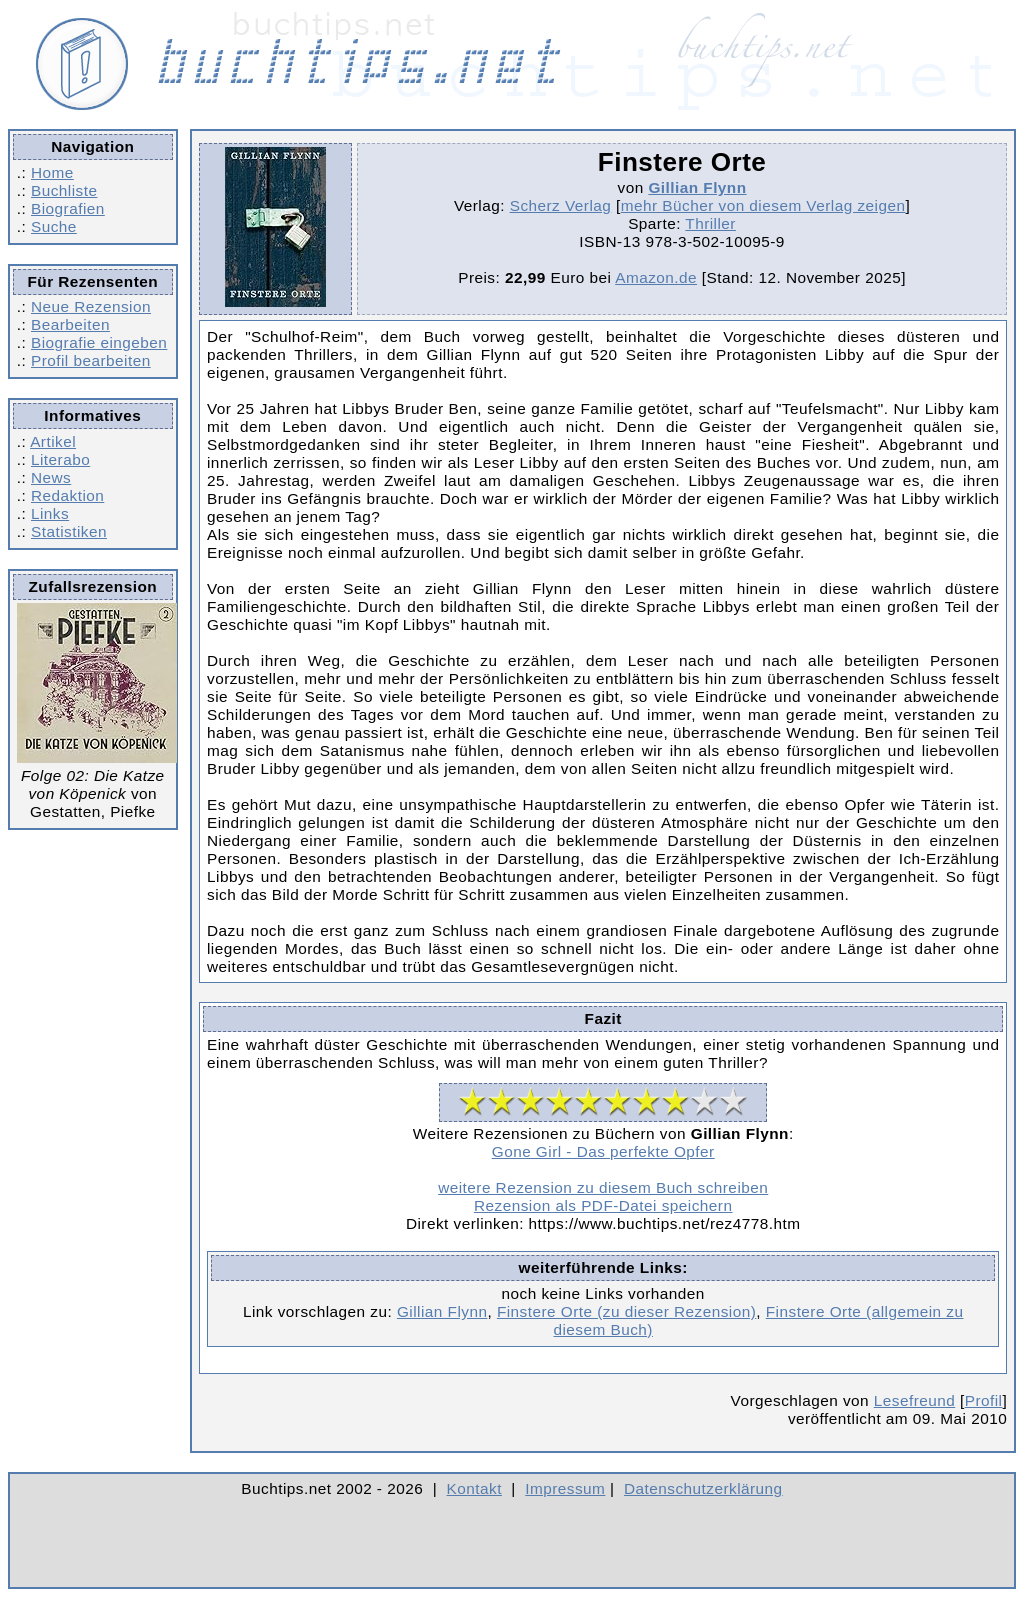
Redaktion (67, 495)
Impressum (565, 1488)
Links (50, 513)
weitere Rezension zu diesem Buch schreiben (603, 1187)
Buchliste (64, 190)
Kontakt (474, 1488)
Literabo (60, 459)
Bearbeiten (70, 324)
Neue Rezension (91, 306)
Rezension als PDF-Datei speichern (603, 1205)
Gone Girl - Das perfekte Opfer (603, 1151)
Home (52, 172)
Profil (984, 1400)
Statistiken (69, 531)
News (51, 477)
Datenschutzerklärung (703, 1488)
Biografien (68, 208)
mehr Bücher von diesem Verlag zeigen (763, 205)
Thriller (710, 223)
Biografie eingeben (99, 342)
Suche (54, 226)
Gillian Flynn (697, 187)
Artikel (53, 441)
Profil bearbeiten (91, 360)
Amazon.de (656, 277)
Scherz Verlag (561, 205)
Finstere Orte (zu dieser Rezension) (626, 1311)
